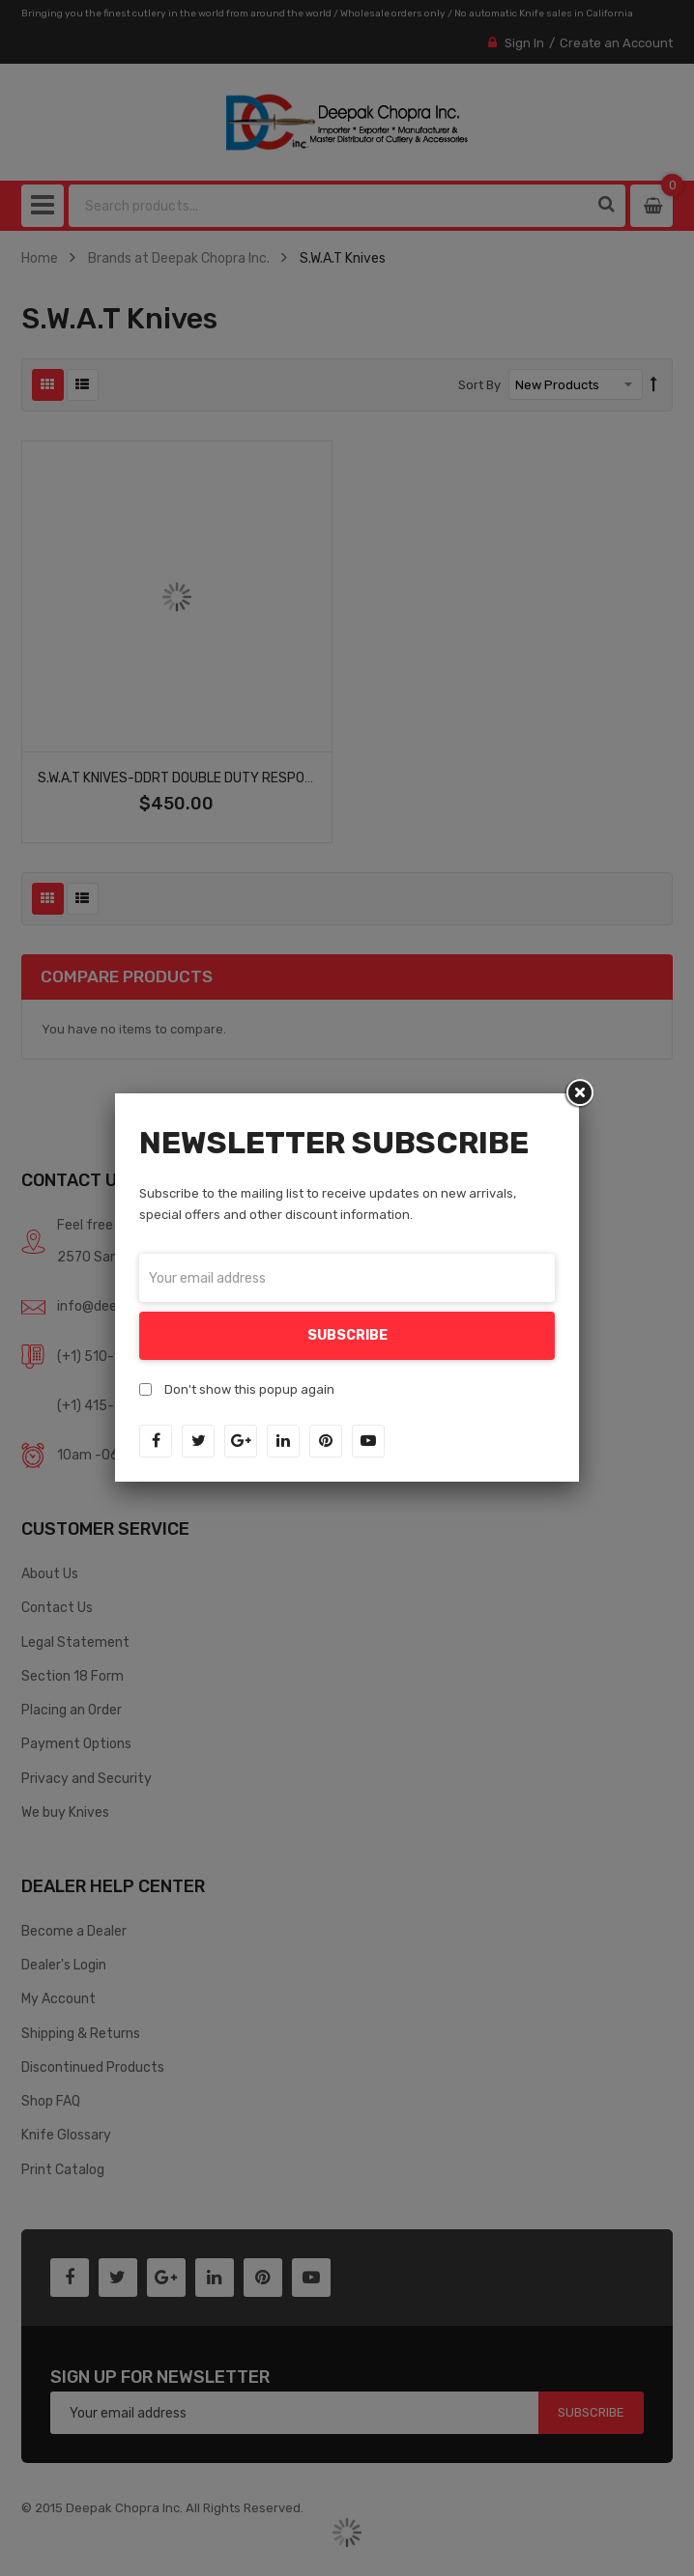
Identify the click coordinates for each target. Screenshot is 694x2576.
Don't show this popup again (249, 1389)
